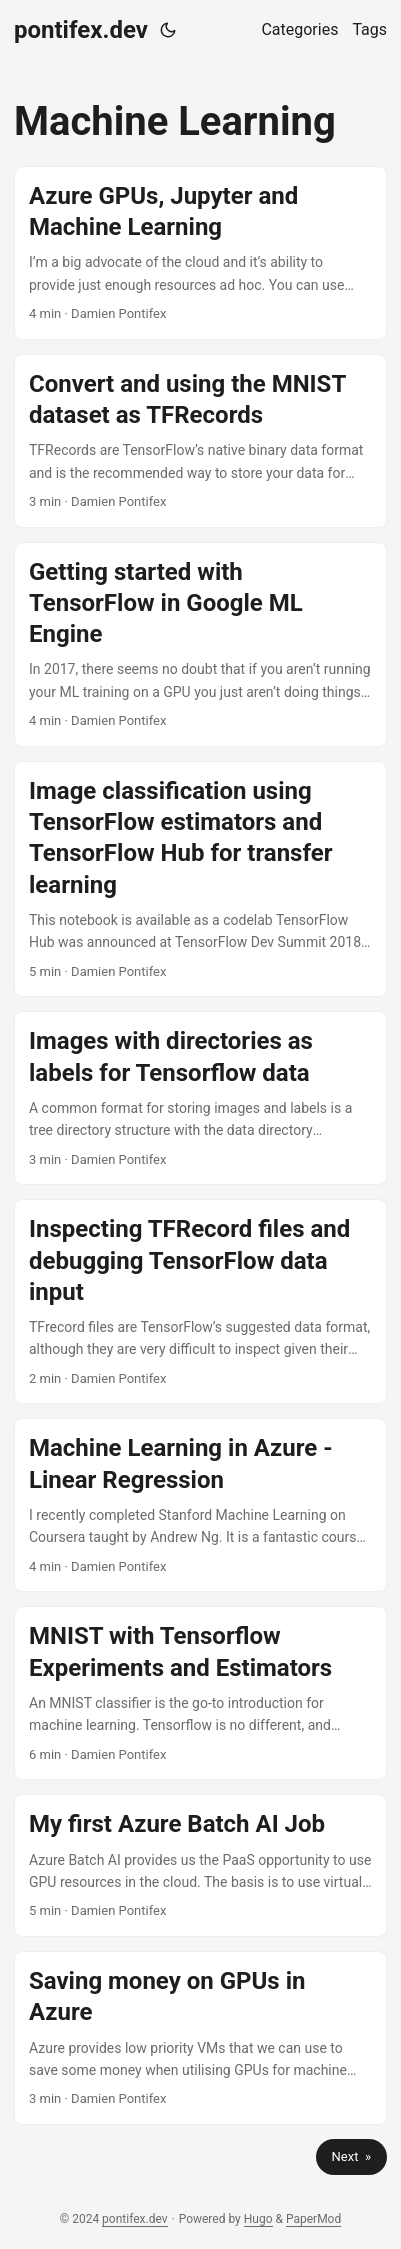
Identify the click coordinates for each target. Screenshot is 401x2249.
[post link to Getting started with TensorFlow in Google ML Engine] (200, 644)
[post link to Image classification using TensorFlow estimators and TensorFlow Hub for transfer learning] (200, 879)
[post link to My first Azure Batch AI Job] (200, 1865)
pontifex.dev (81, 30)
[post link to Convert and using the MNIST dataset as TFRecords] (200, 441)
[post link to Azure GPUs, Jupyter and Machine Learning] (200, 253)
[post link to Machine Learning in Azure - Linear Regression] (200, 1505)
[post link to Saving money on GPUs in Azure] (200, 2038)
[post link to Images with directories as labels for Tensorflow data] (200, 1098)
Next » (351, 2156)
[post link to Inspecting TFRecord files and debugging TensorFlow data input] (200, 1301)
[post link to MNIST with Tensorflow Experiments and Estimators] (200, 1693)
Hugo (258, 2219)
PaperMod (313, 2219)
